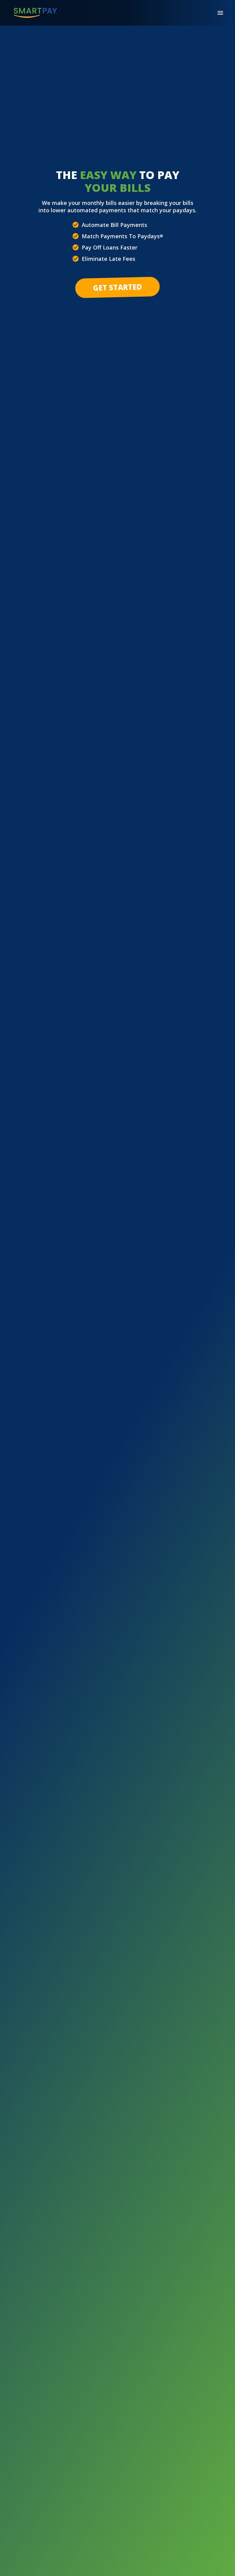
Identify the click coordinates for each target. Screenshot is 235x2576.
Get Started (117, 287)
